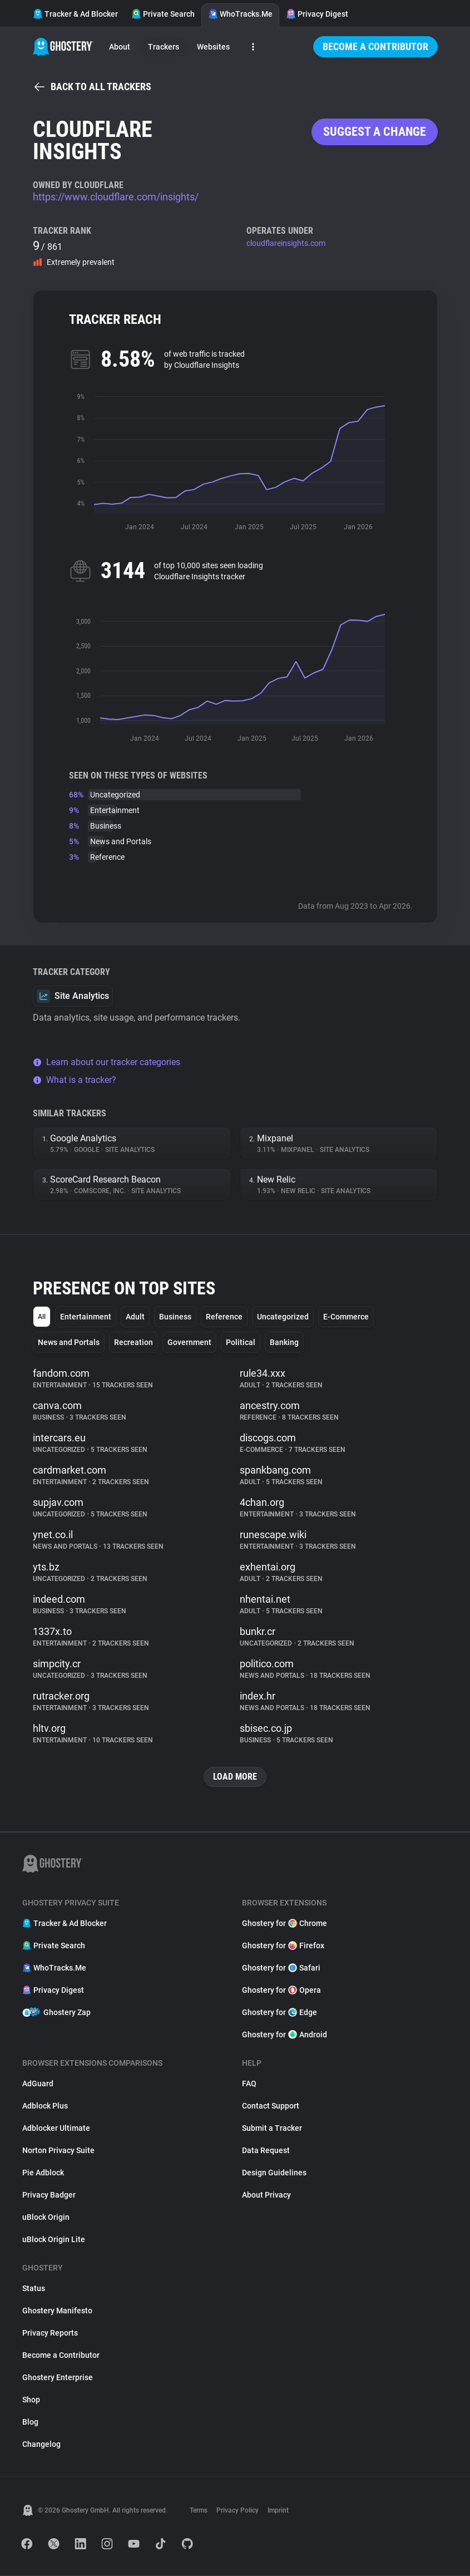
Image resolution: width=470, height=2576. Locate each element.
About (119, 46)
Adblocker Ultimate (56, 2129)
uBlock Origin (46, 2218)
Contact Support (270, 2106)
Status (33, 2289)
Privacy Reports (50, 2333)
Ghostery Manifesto (57, 2311)
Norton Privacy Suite (58, 2151)
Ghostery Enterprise (57, 2378)
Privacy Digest (317, 14)
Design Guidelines (274, 2173)
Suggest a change (374, 132)
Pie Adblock (43, 2173)
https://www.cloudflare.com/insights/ (116, 197)
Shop (31, 2400)
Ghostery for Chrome (284, 1924)
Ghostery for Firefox (283, 1946)
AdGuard (37, 2084)
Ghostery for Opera (281, 1991)
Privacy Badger (49, 2195)
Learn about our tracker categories (106, 1062)
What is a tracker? (74, 1080)
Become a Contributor (375, 46)
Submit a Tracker (272, 2129)
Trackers (163, 46)
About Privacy (266, 2195)
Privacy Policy (237, 2511)
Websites (213, 46)
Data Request (266, 2151)
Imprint (278, 2511)
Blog (30, 2423)
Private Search (163, 14)
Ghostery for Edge (279, 2013)
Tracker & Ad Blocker (75, 14)
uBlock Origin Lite (53, 2240)
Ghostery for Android (284, 2035)
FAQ (249, 2084)
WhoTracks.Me (240, 14)
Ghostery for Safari (281, 1968)
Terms (198, 2511)
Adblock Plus (45, 2106)
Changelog (41, 2445)
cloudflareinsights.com (285, 243)
